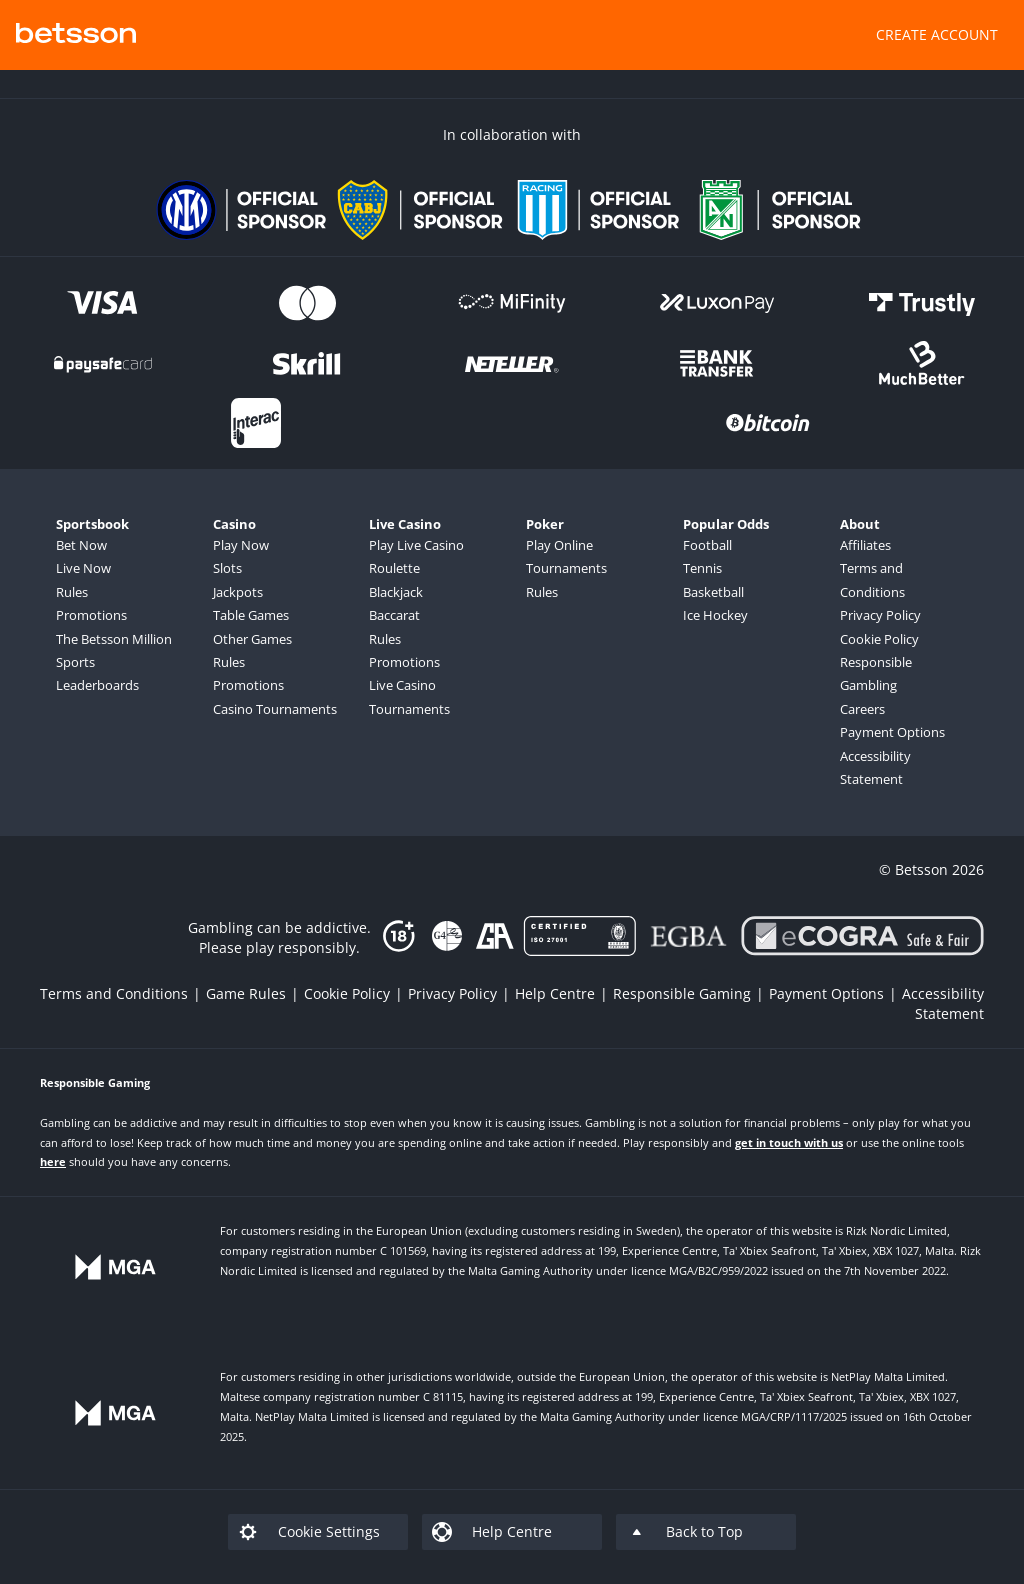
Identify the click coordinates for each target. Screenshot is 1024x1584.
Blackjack (396, 592)
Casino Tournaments (275, 709)
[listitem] (123, 993)
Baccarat (394, 615)
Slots (227, 568)
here (53, 1161)
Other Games (252, 639)
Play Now (241, 545)
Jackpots (238, 592)
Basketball (713, 592)
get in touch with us (789, 1142)
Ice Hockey (715, 615)
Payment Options (892, 732)
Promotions (91, 615)
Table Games (251, 615)
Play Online (559, 545)
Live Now (83, 568)
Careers (862, 709)
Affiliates (865, 545)
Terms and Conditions (872, 579)
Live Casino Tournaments (409, 696)
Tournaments (566, 568)
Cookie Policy (879, 639)
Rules (72, 592)
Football (707, 545)
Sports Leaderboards (97, 673)
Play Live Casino (416, 545)
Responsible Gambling (876, 673)
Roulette (394, 568)
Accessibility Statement (875, 767)
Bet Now (81, 545)
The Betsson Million (114, 639)
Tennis (702, 568)
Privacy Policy (880, 615)
